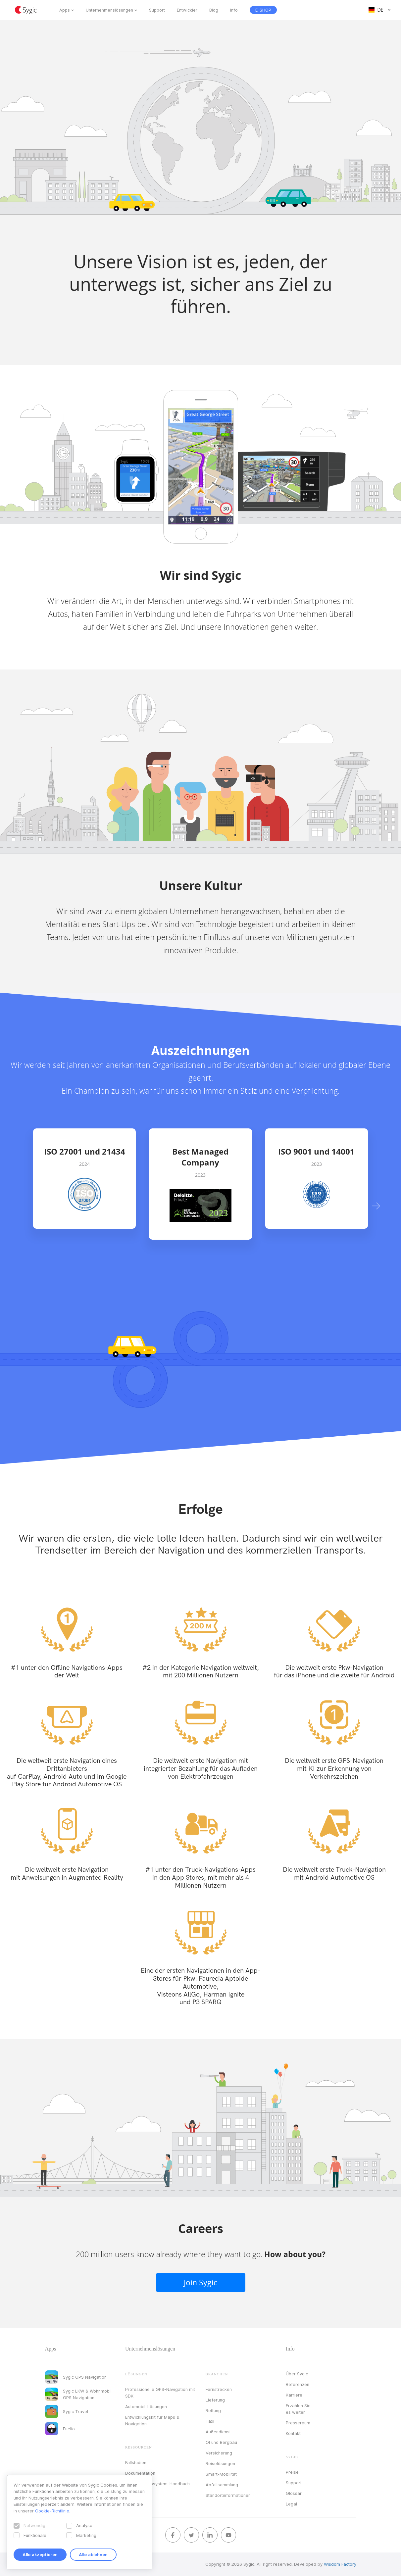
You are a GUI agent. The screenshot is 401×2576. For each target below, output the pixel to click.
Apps (64, 10)
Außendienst (218, 2431)
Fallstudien (135, 2462)
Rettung (213, 2410)
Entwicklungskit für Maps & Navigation (152, 2420)
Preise (292, 2472)
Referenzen (297, 2384)
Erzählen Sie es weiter (298, 2409)
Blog (213, 10)
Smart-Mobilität (221, 2474)
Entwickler (187, 10)
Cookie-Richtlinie (52, 2510)
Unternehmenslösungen (109, 10)
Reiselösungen (220, 2463)
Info (234, 10)
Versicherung (219, 2452)
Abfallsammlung (222, 2484)
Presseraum (298, 2422)
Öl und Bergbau (221, 2442)
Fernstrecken (219, 2389)
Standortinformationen (228, 2495)
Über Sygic (297, 2373)
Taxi (210, 2421)
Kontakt (293, 2433)
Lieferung (215, 2400)
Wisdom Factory (340, 2564)
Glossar (294, 2493)
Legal (291, 2503)
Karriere (294, 2395)
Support (157, 10)
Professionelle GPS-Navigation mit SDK (160, 2393)
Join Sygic (200, 2282)
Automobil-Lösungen (146, 2406)
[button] (376, 1206)
